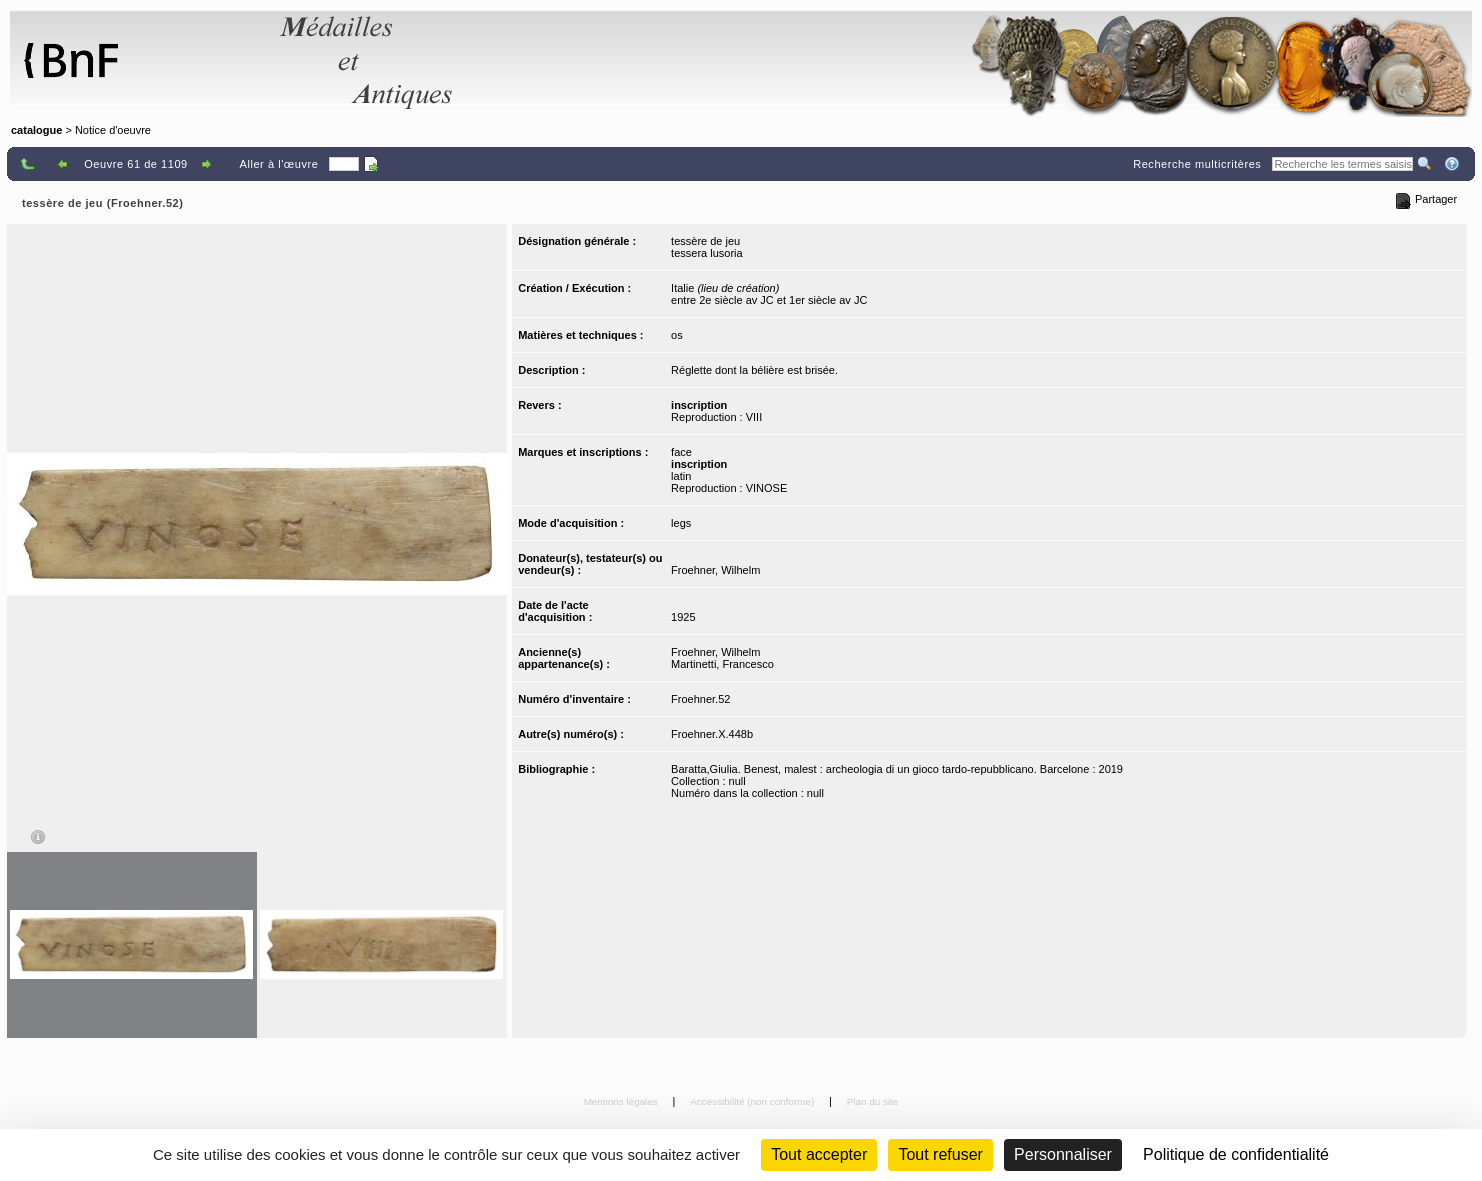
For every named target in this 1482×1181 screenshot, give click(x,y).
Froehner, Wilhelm (715, 570)
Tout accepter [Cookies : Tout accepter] (819, 1154)
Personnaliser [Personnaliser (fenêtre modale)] (1063, 1154)
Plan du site (873, 1101)
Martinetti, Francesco (722, 664)
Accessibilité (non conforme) (753, 1101)
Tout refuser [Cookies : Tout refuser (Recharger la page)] (940, 1154)
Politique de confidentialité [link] (1236, 1154)
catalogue (36, 130)
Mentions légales (622, 1101)
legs (681, 523)
